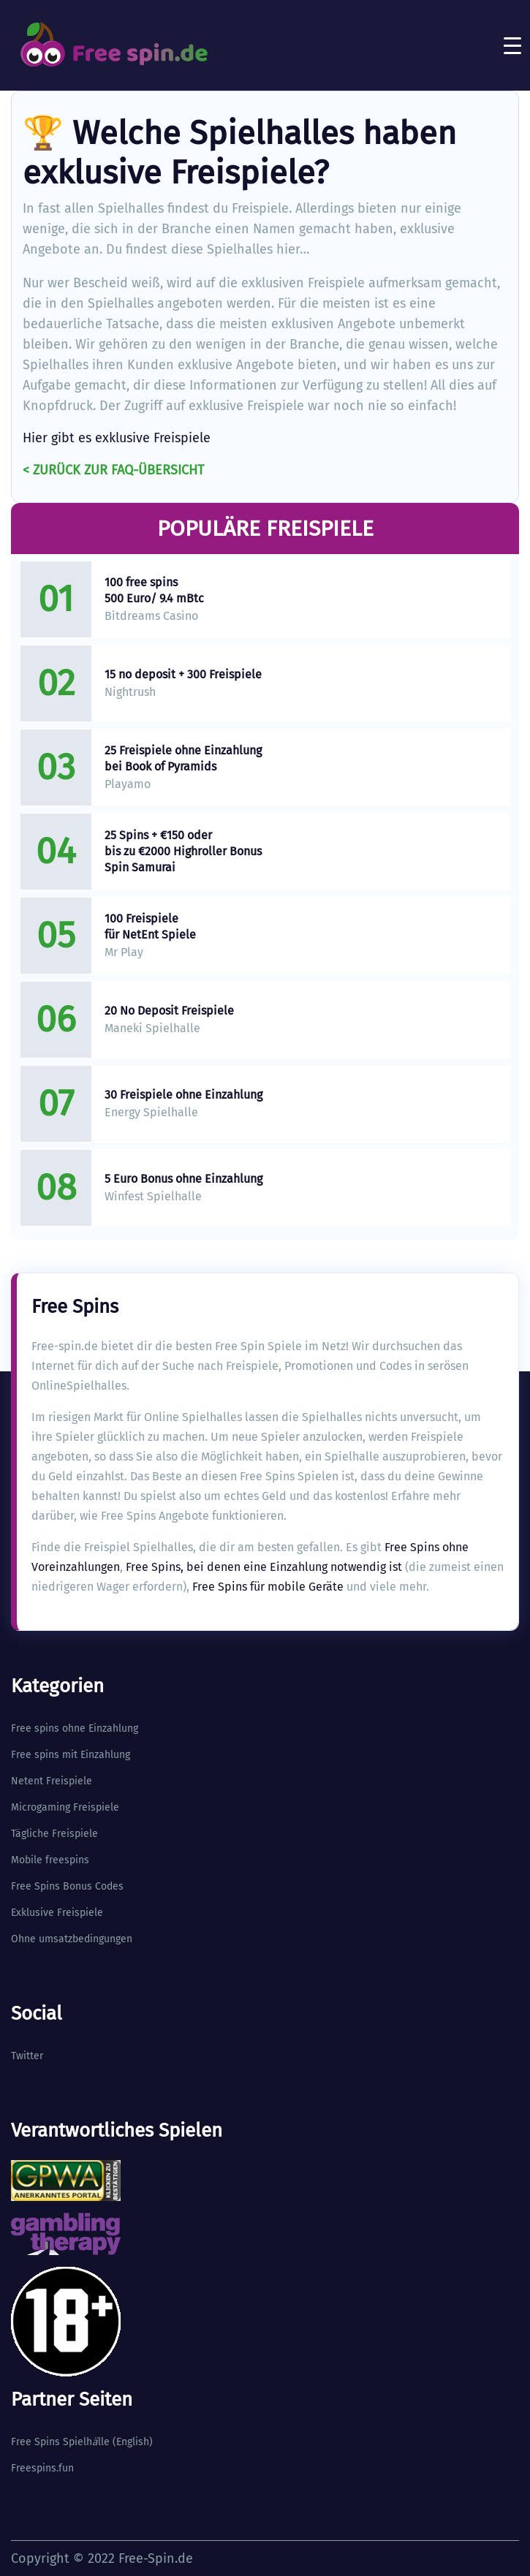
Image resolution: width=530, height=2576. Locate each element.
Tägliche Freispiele (54, 1833)
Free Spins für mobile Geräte (268, 1587)
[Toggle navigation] (512, 45)
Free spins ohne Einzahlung (74, 1728)
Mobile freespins (50, 1860)
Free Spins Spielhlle (60, 2442)
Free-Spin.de (155, 2558)
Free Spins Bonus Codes (67, 1886)
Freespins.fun (42, 2468)
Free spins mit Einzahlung (70, 1755)
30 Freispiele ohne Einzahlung (183, 1095)
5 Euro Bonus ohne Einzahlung (183, 1179)
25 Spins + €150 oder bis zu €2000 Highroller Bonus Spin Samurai (183, 851)
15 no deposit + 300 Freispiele (183, 674)
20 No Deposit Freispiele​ (169, 1011)
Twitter (27, 2056)
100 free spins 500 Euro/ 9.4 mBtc (154, 590)
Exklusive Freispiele (57, 1912)
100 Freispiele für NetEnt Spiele (150, 927)
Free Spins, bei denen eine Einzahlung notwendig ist (264, 1567)
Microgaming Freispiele (65, 1807)
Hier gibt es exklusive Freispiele (117, 438)
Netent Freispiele (51, 1781)
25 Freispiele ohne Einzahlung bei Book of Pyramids (183, 758)
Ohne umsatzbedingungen (71, 1939)
